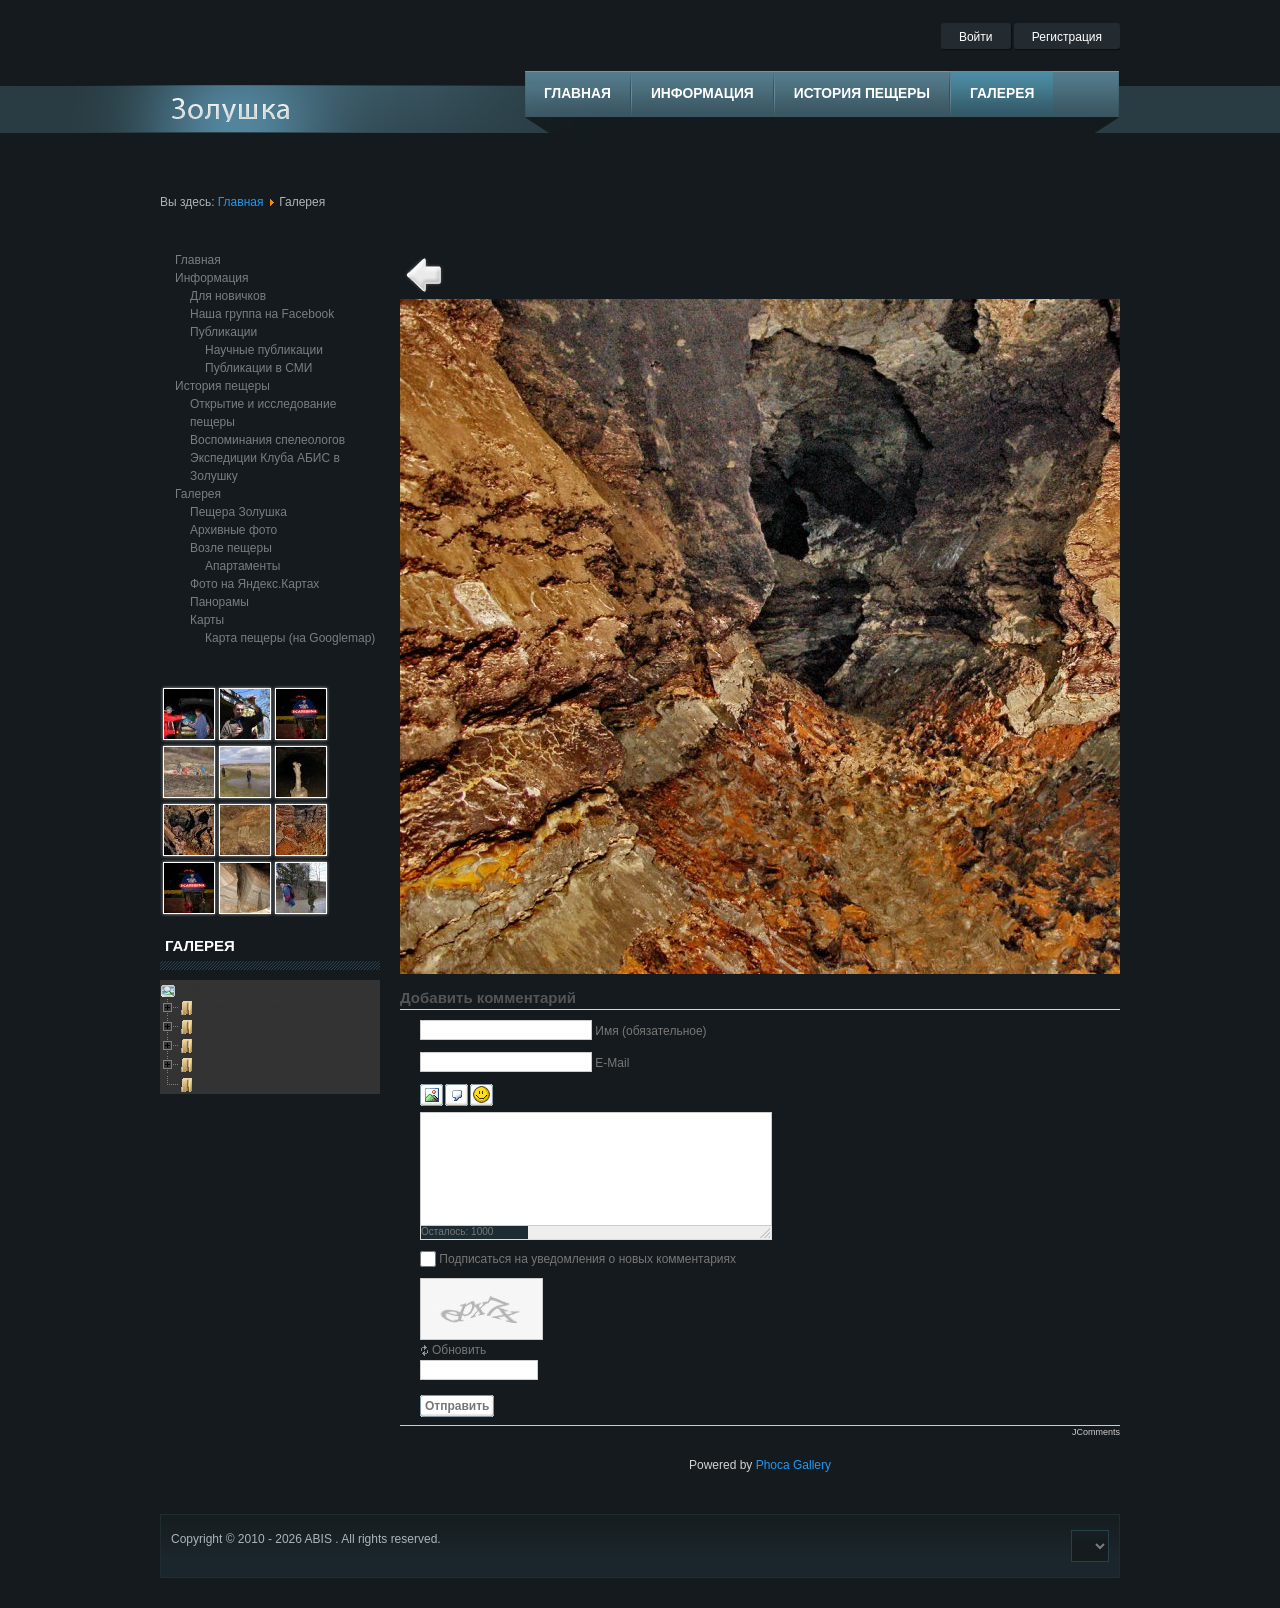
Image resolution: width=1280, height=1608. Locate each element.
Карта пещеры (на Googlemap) (290, 638)
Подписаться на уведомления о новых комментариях (587, 1259)
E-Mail (612, 1063)
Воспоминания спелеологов (267, 440)
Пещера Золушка (238, 512)
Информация (211, 278)
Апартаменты (242, 566)
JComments (1096, 1432)
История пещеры (222, 386)
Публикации (223, 332)
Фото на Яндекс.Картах (254, 584)
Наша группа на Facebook (262, 314)
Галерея (198, 494)
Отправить (457, 1406)
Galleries (201, 989)
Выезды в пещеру (241, 1064)
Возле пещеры (231, 548)
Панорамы (219, 602)
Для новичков (228, 296)
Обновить (459, 1350)
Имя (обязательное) (650, 1031)
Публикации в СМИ (258, 368)
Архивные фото (233, 530)
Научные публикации (264, 350)
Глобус (213, 1083)
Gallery (812, 1465)
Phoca (773, 1465)
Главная (241, 202)
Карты (207, 620)
